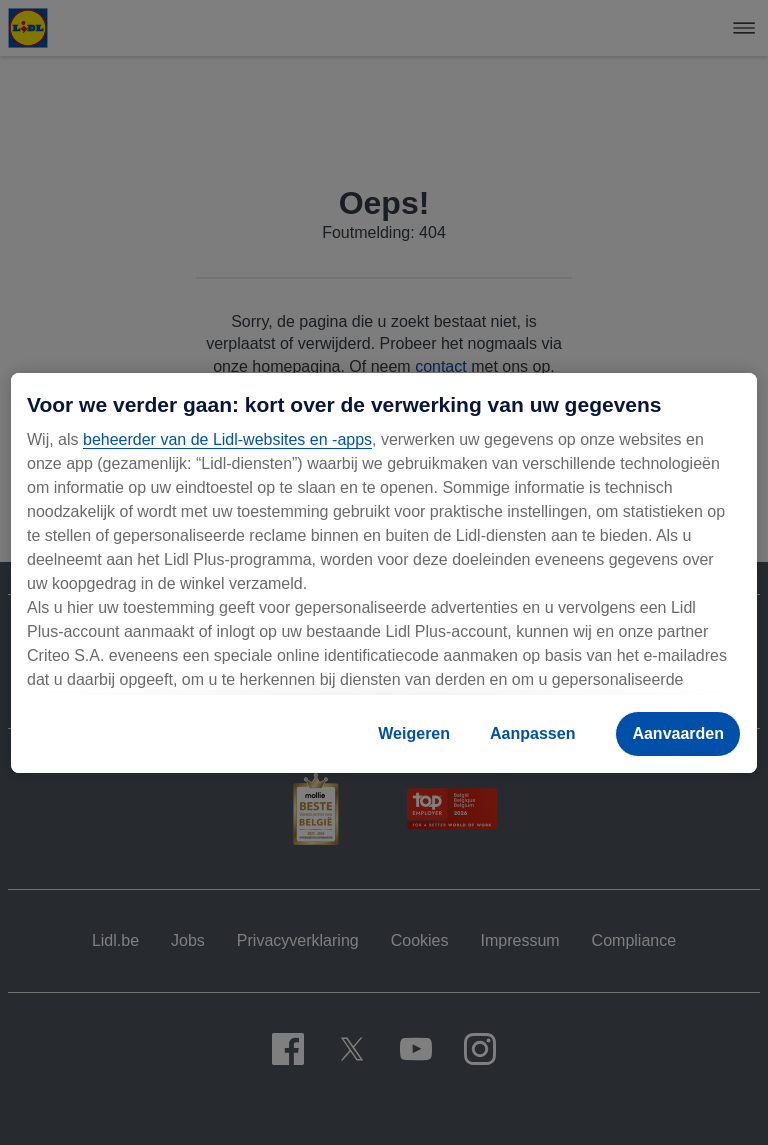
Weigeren (414, 733)
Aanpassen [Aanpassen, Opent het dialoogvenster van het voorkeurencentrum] (532, 733)
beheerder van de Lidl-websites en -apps (227, 439)
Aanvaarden (678, 733)
